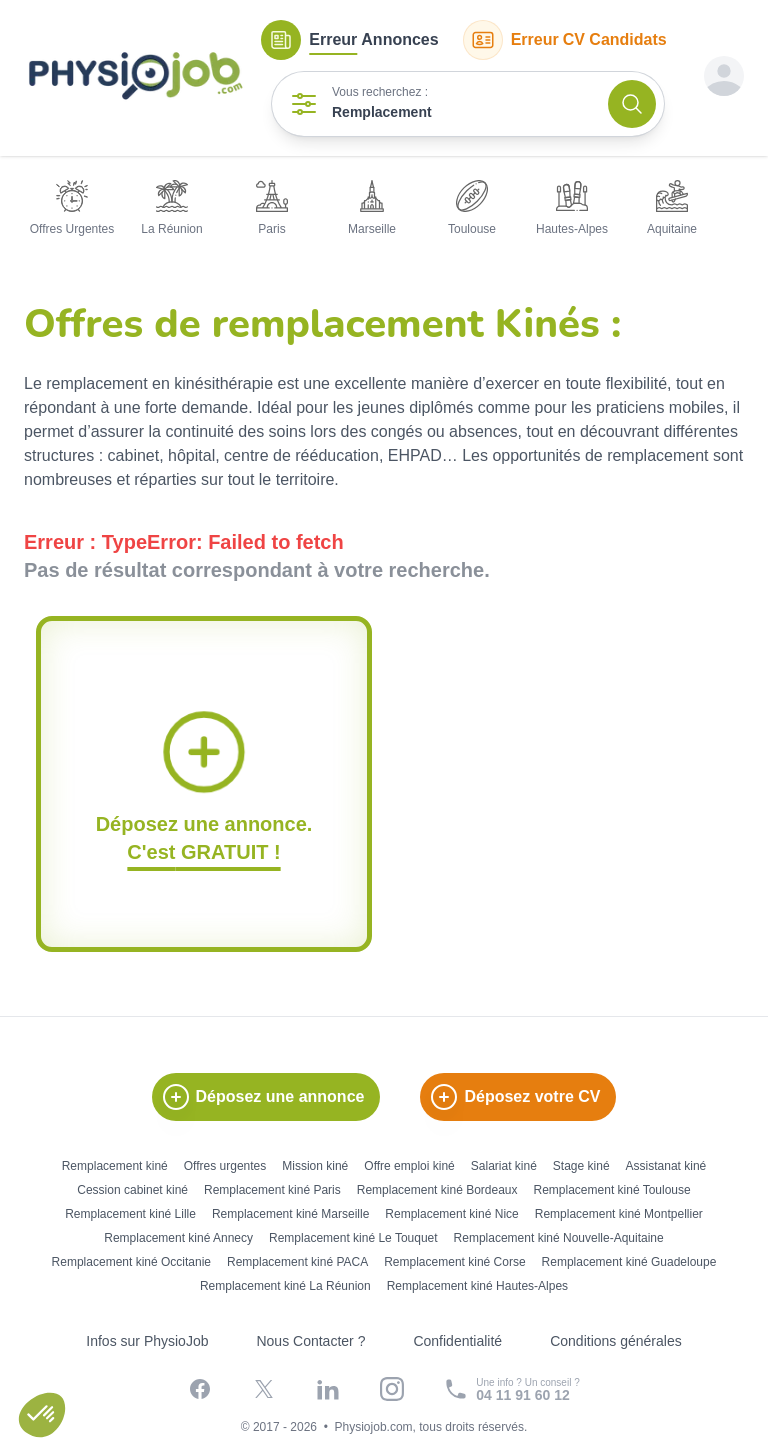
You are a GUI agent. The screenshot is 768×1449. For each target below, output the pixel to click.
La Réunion (171, 208)
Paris (272, 208)
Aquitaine (672, 208)
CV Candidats (565, 40)
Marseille (372, 208)
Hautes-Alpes (572, 208)
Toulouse (472, 208)
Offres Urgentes (72, 208)
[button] (42, 1415)
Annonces (349, 40)
